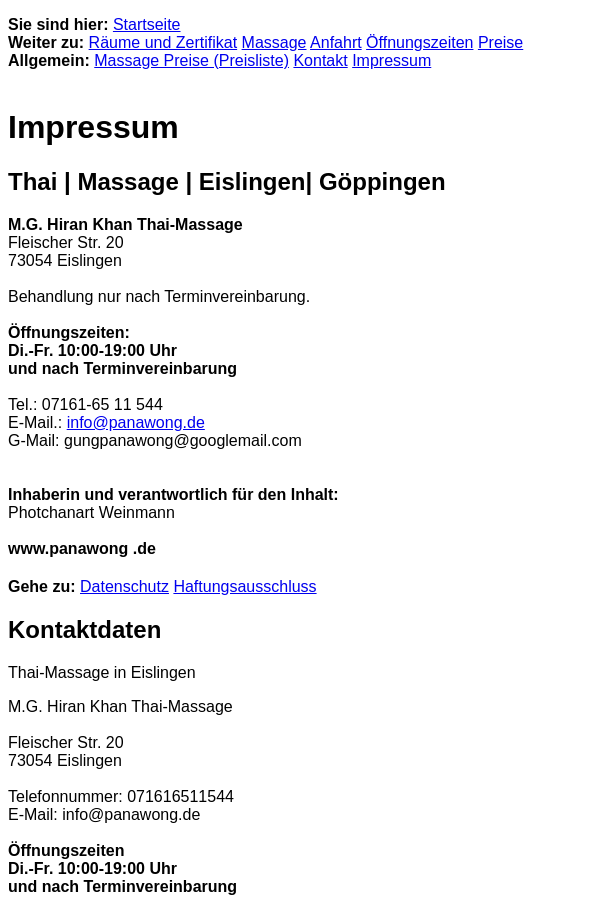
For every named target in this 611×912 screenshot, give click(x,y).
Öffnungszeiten (419, 42)
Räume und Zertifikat (163, 42)
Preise (500, 42)
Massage (274, 42)
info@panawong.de (136, 422)
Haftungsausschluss (244, 586)
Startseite (147, 24)
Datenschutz (124, 586)
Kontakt (320, 60)
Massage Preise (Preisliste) (191, 60)
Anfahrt (336, 42)
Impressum (391, 60)
